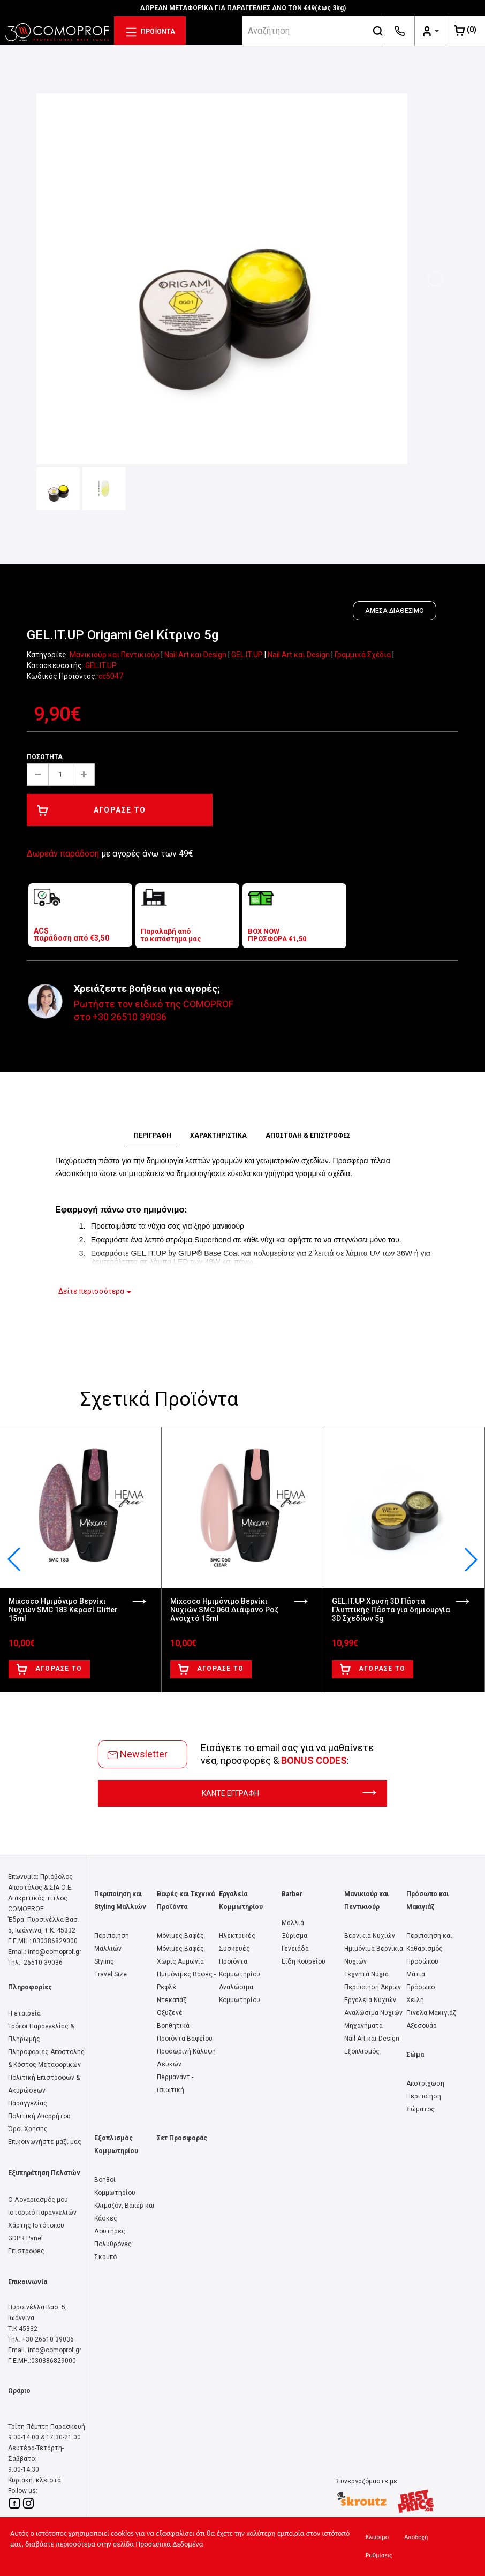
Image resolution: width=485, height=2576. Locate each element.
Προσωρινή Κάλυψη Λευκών (186, 2058)
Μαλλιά (293, 1923)
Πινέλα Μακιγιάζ (431, 2013)
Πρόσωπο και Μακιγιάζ (427, 1900)
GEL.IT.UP (247, 654)
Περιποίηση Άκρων (372, 1987)
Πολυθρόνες (113, 2244)
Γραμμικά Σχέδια (363, 654)
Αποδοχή (416, 2537)
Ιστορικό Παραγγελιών (42, 2212)
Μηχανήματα (363, 2025)
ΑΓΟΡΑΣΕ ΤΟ (91, 810)
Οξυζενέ (170, 2013)
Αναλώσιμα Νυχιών (373, 2013)
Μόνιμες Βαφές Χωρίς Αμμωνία (180, 1955)
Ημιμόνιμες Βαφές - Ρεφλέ (186, 1981)
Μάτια (415, 1974)
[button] (471, 1559)
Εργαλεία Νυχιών (370, 2000)
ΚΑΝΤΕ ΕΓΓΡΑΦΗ (289, 1793)
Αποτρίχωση (425, 2083)
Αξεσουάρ (421, 2025)
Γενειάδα (295, 1948)
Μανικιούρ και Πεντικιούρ (115, 654)
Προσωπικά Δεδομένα (169, 2544)
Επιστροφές (26, 2251)
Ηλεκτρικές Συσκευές (237, 1942)
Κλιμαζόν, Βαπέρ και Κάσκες (124, 2212)
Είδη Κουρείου (303, 1961)
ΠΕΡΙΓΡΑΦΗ (152, 1135)
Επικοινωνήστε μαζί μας (44, 2142)
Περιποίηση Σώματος (423, 2103)
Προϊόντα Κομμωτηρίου (239, 1968)
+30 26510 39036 (129, 1016)
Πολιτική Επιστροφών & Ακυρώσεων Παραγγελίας (44, 2090)
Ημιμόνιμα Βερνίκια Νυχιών (373, 1955)
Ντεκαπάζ (171, 2000)
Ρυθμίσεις (379, 2555)
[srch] (306, 30)
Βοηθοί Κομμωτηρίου (114, 2186)
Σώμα (415, 2054)
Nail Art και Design (195, 654)
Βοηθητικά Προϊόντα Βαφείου (185, 2032)
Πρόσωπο (420, 1987)
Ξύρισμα (294, 1935)
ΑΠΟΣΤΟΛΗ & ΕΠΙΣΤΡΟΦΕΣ (308, 1135)
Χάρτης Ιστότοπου (36, 2225)
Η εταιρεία (24, 2013)
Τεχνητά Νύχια (366, 1974)
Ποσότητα (45, 757)
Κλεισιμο (377, 2537)
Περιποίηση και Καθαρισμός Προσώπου (429, 1948)
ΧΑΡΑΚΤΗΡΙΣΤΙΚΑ (218, 1135)
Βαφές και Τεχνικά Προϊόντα (186, 1900)
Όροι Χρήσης (28, 2129)
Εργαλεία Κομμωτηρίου (241, 1900)
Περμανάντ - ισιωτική (175, 2083)
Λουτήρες (109, 2231)
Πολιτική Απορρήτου (39, 2116)
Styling (104, 1961)
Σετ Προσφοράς (182, 2138)
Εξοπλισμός (362, 2051)
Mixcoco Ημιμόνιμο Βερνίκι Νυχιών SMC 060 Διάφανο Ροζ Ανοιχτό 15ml (224, 1610)
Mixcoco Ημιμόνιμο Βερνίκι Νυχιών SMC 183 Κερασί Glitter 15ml (63, 1610)
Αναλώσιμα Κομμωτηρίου (239, 1993)
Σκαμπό (105, 2257)
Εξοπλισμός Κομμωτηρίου (116, 2144)
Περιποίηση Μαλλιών (111, 1942)
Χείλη (415, 2000)
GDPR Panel (25, 2238)
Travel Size (110, 1974)
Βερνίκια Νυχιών (369, 1935)
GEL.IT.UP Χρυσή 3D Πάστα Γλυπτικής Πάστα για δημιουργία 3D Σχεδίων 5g (391, 1610)
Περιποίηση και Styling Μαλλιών (120, 1900)
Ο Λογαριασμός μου (38, 2199)
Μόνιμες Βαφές (180, 1935)
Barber (292, 1894)
